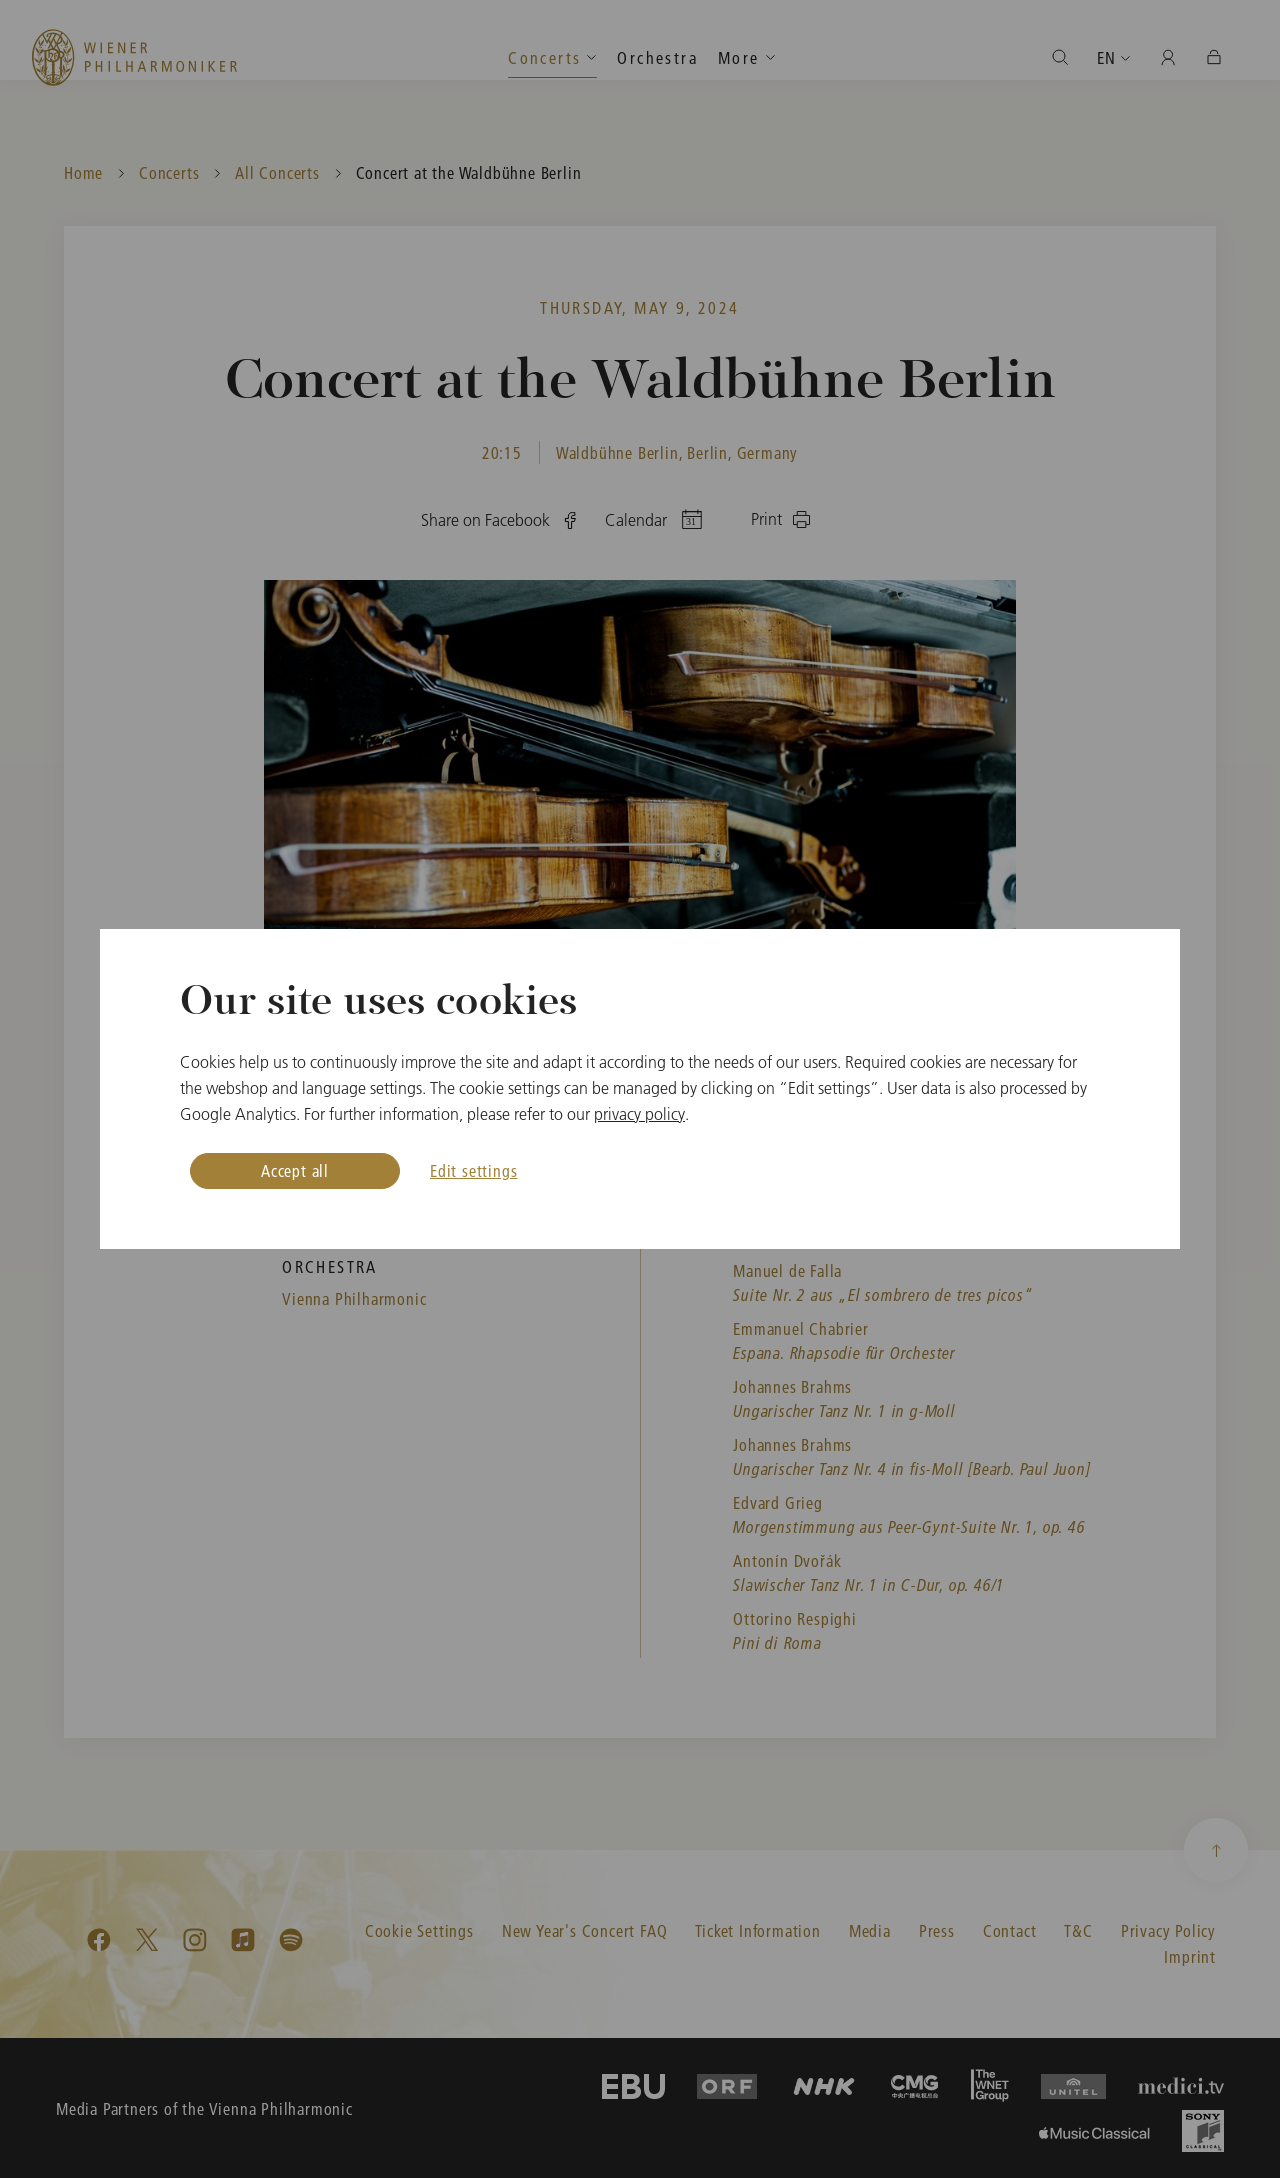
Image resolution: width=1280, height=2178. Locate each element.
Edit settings (473, 1170)
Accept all (295, 1170)
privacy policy (639, 1114)
